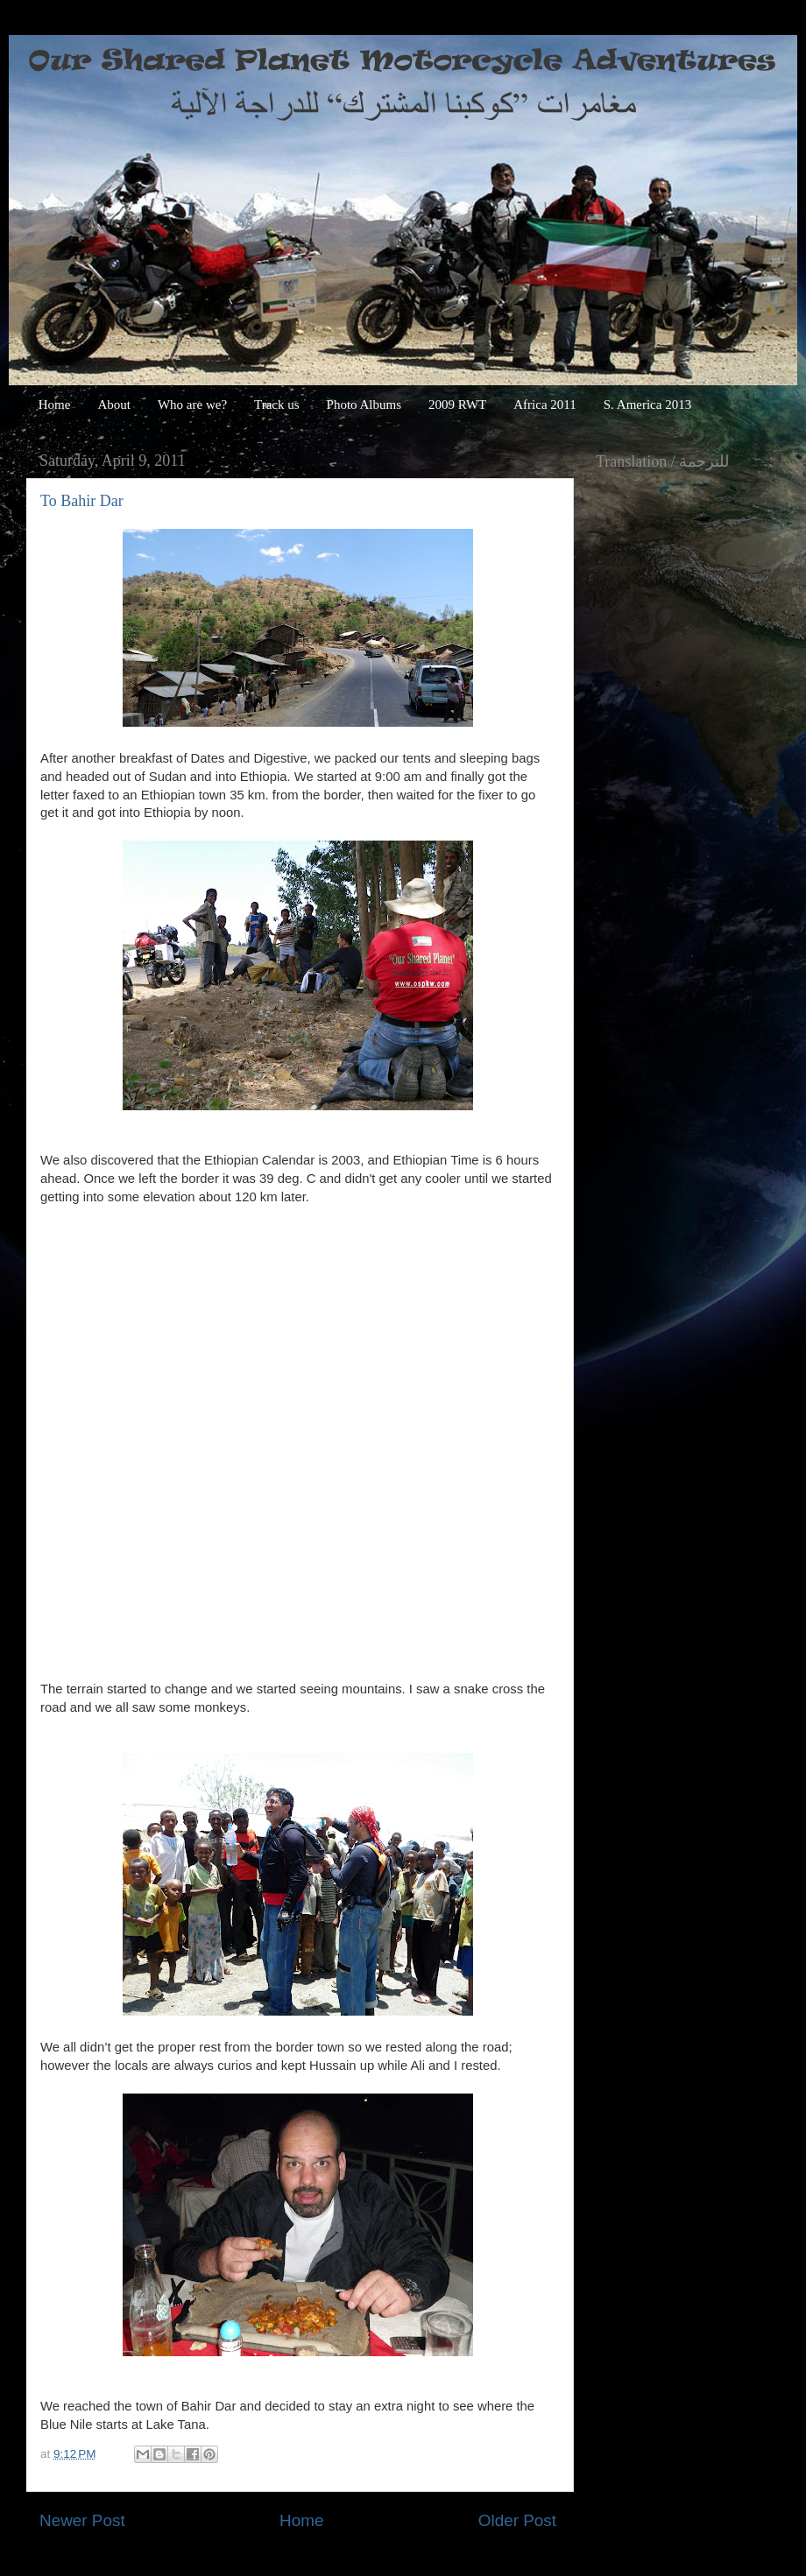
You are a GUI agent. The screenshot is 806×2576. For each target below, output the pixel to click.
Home (55, 405)
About (114, 405)
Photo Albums (364, 405)
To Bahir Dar (82, 501)
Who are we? (192, 405)
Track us (277, 405)
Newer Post (82, 2520)
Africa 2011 (544, 405)
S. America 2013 (647, 405)
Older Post (517, 2520)
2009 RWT (457, 405)
